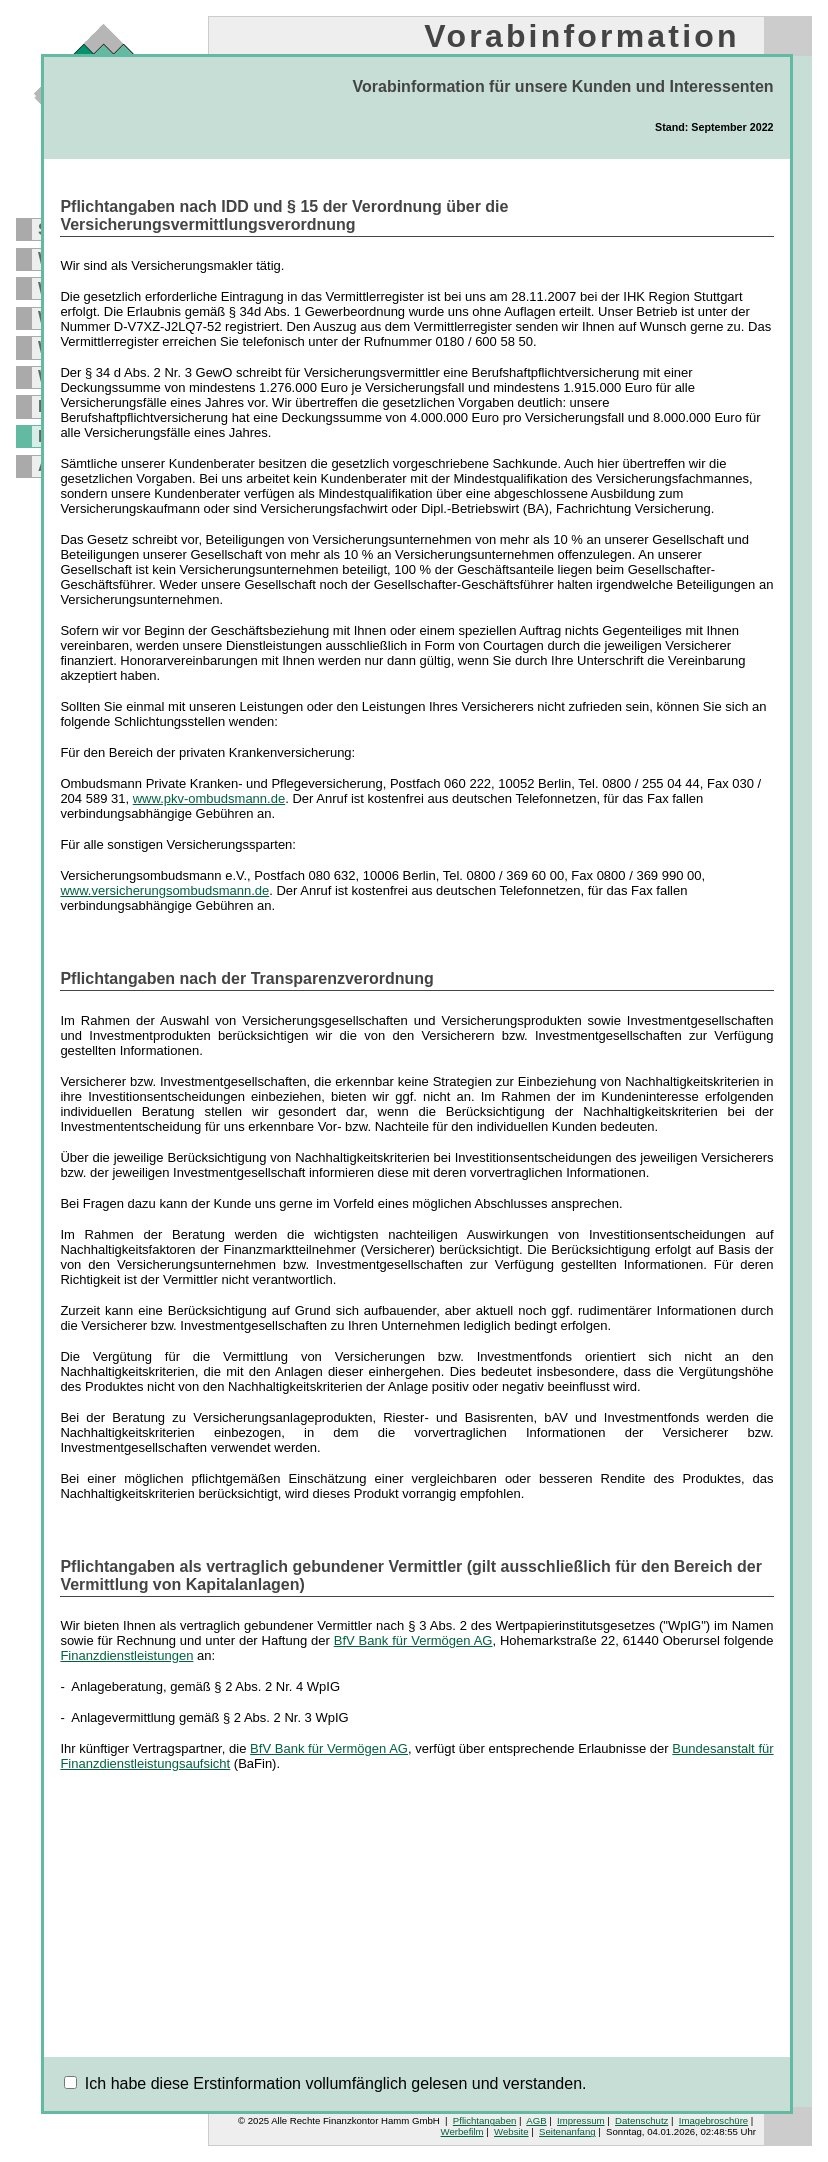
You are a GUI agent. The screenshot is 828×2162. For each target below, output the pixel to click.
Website (511, 2131)
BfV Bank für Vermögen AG (413, 1640)
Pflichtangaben (484, 2120)
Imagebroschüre (713, 2120)
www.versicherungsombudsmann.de (164, 890)
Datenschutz (641, 2120)
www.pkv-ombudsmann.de (209, 798)
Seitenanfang (567, 2131)
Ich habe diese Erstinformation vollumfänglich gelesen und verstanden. (336, 2083)
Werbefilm (462, 2131)
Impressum (580, 2120)
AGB (536, 2120)
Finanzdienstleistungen (126, 1655)
